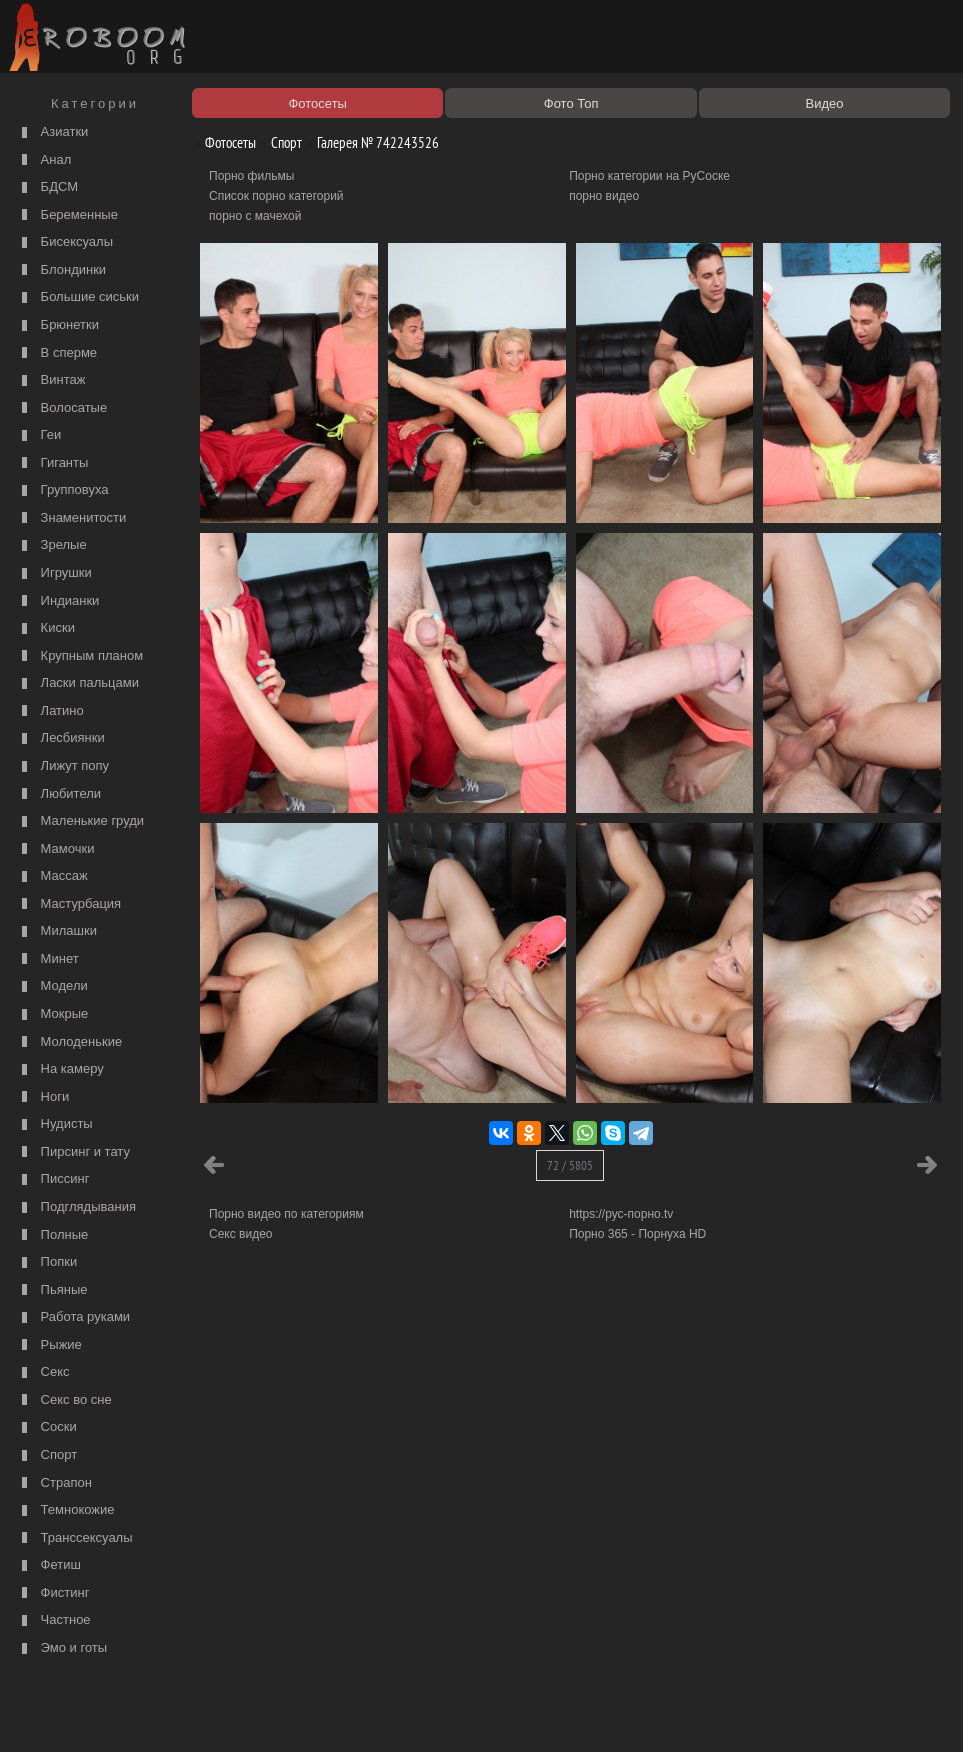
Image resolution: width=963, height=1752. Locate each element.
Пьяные (52, 1290)
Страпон (54, 1483)
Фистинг (53, 1593)
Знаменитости (71, 518)
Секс (43, 1372)
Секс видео (241, 1234)
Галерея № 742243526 (370, 142)
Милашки (57, 931)
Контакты (347, 1714)
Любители (59, 794)
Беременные (67, 215)
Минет (48, 959)
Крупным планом (80, 656)
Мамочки (55, 849)
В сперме (57, 353)
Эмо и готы (62, 1648)
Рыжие (49, 1345)
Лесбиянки (61, 738)
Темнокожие (66, 1510)
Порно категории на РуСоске (649, 176)
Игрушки (54, 573)
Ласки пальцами (78, 683)
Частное (54, 1620)
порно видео (604, 196)
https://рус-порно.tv (621, 1214)
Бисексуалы (65, 242)
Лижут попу (63, 766)
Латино (50, 711)
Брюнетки (58, 325)
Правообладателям (183, 1714)
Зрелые (52, 545)
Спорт (47, 1455)
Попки (47, 1262)
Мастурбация (69, 904)
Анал (44, 160)
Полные (52, 1235)
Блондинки (61, 270)
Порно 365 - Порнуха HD (637, 1234)
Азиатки (52, 132)
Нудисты (55, 1124)
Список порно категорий (276, 196)
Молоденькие (69, 1042)
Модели (52, 986)
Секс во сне (64, 1400)
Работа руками (73, 1317)
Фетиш (49, 1565)
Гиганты (52, 463)
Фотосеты (223, 142)
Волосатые (62, 408)
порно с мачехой (255, 216)
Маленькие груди (80, 821)
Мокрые (52, 1014)
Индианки (58, 601)
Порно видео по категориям (286, 1214)
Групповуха (63, 490)
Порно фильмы (251, 176)
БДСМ (47, 187)
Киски (46, 628)
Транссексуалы (75, 1538)
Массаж (52, 876)
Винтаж (51, 380)
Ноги (43, 1097)
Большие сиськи (78, 297)
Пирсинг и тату (73, 1152)
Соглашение (278, 1714)
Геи (39, 435)
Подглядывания (76, 1207)
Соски (47, 1427)
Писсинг (53, 1179)
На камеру (60, 1069)
